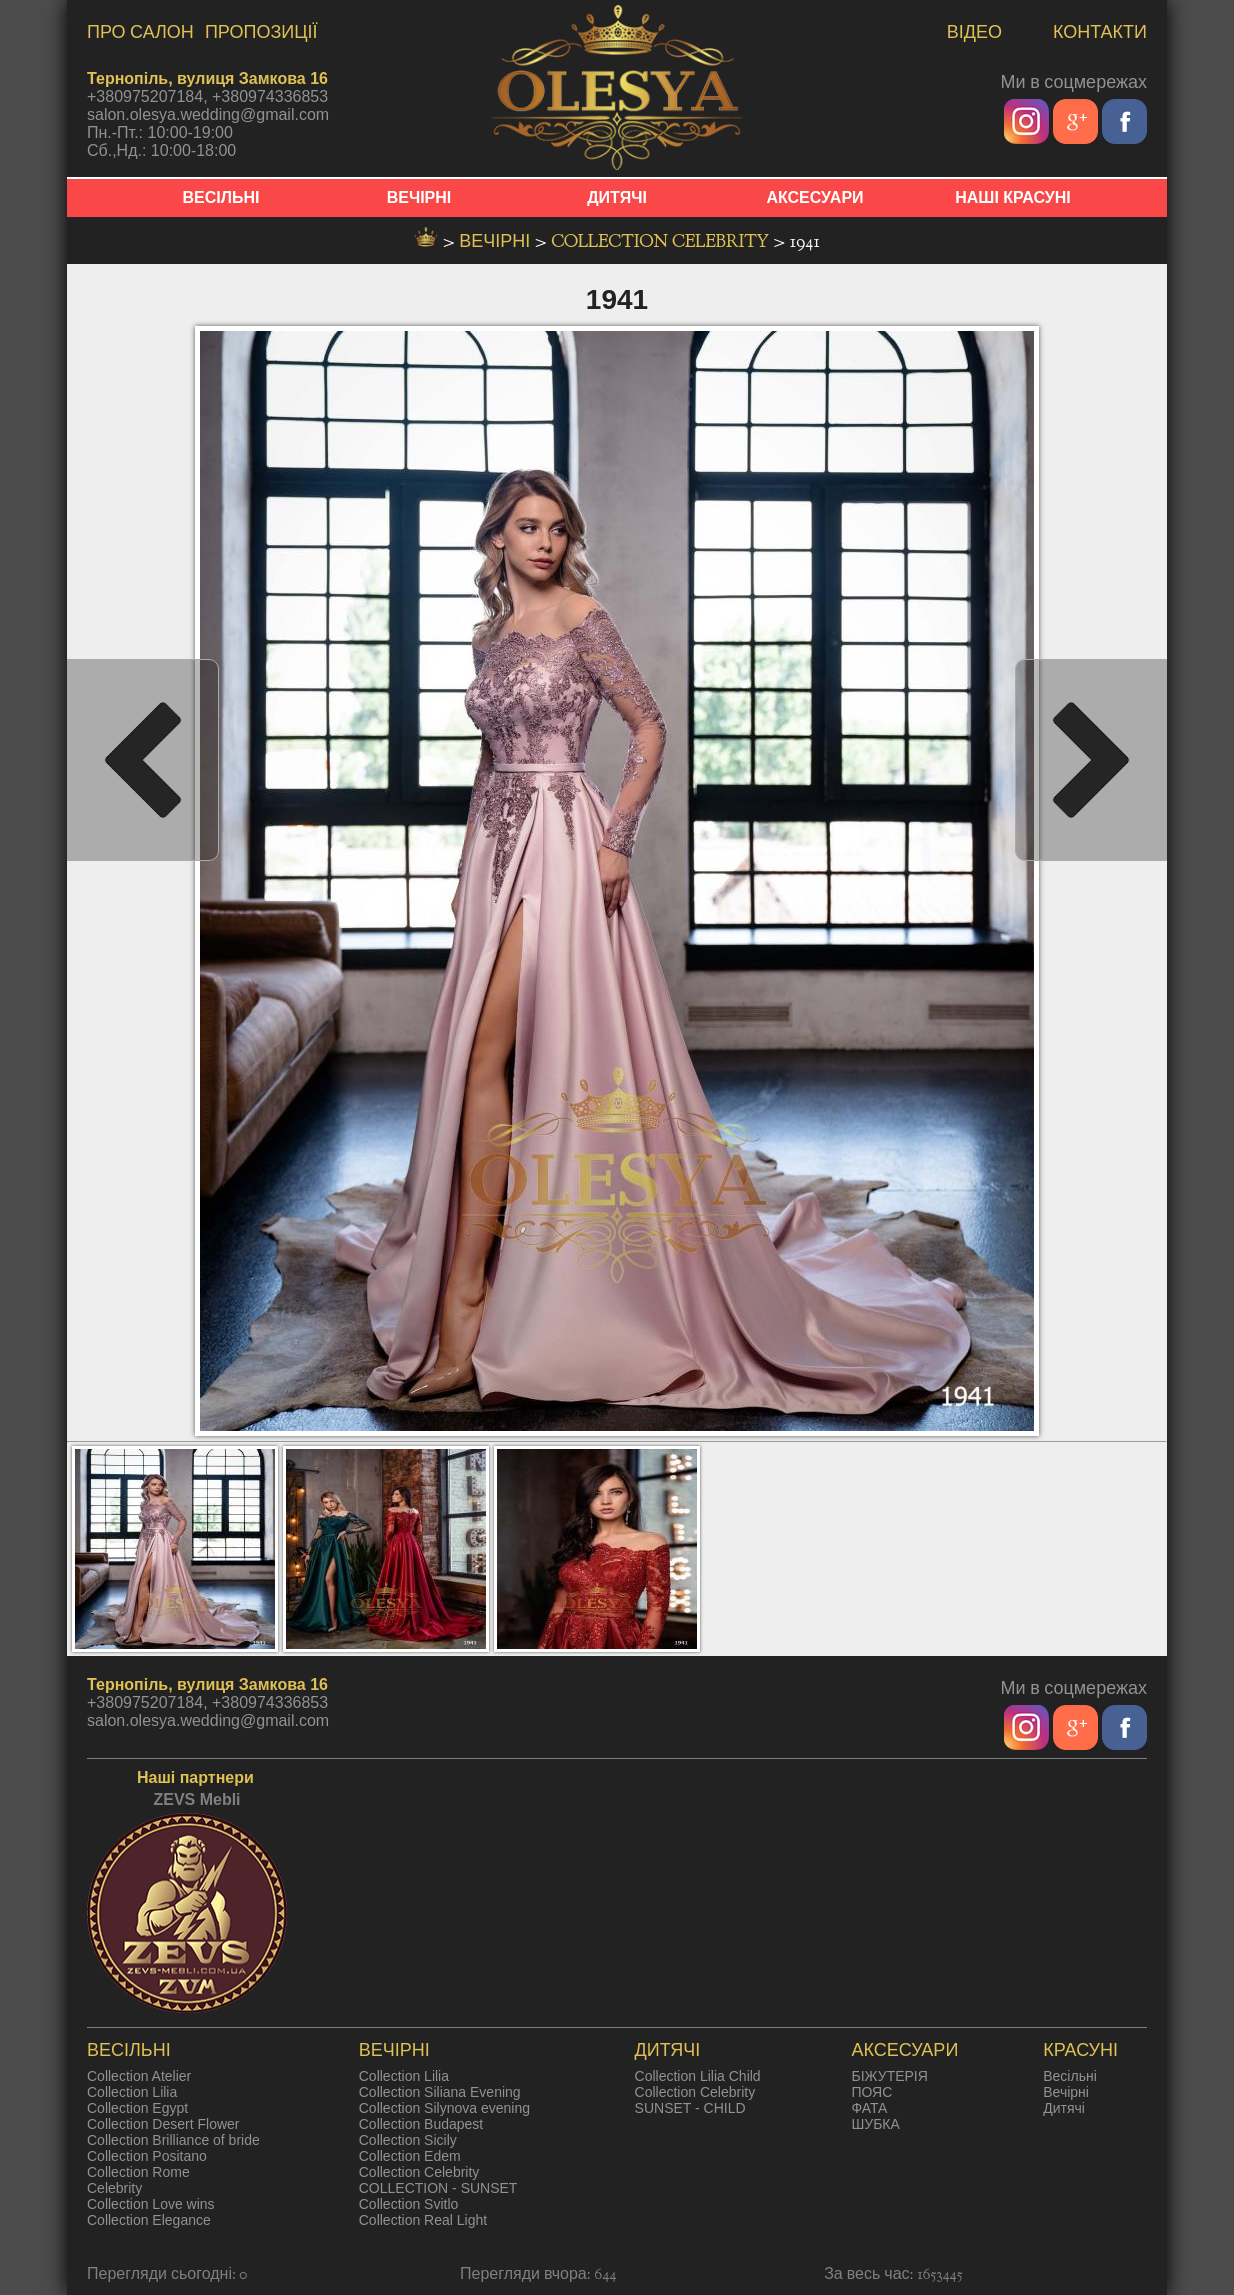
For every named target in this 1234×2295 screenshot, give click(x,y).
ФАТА (869, 2108)
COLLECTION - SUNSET (438, 2188)
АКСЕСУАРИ (814, 197)
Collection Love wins (151, 2204)
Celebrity (114, 2188)
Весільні (1070, 2076)
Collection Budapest (421, 2124)
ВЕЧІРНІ (419, 197)
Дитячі (1064, 2108)
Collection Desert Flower (163, 2124)
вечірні (497, 241)
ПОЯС (871, 2092)
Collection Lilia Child (698, 2076)
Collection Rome (138, 2172)
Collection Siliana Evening (440, 2092)
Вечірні (1066, 2092)
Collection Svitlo (409, 2204)
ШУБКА (875, 2124)
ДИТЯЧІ (617, 197)
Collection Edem (410, 2156)
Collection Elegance (149, 2220)
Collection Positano (147, 2156)
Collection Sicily (408, 2140)
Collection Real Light (423, 2220)
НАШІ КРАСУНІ (1013, 197)
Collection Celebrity (662, 241)
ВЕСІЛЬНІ (221, 197)
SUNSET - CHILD (690, 2108)
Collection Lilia (132, 2092)
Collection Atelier (139, 2076)
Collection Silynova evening (444, 2108)
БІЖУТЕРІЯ (889, 2076)
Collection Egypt (137, 2108)
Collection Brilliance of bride (173, 2140)
